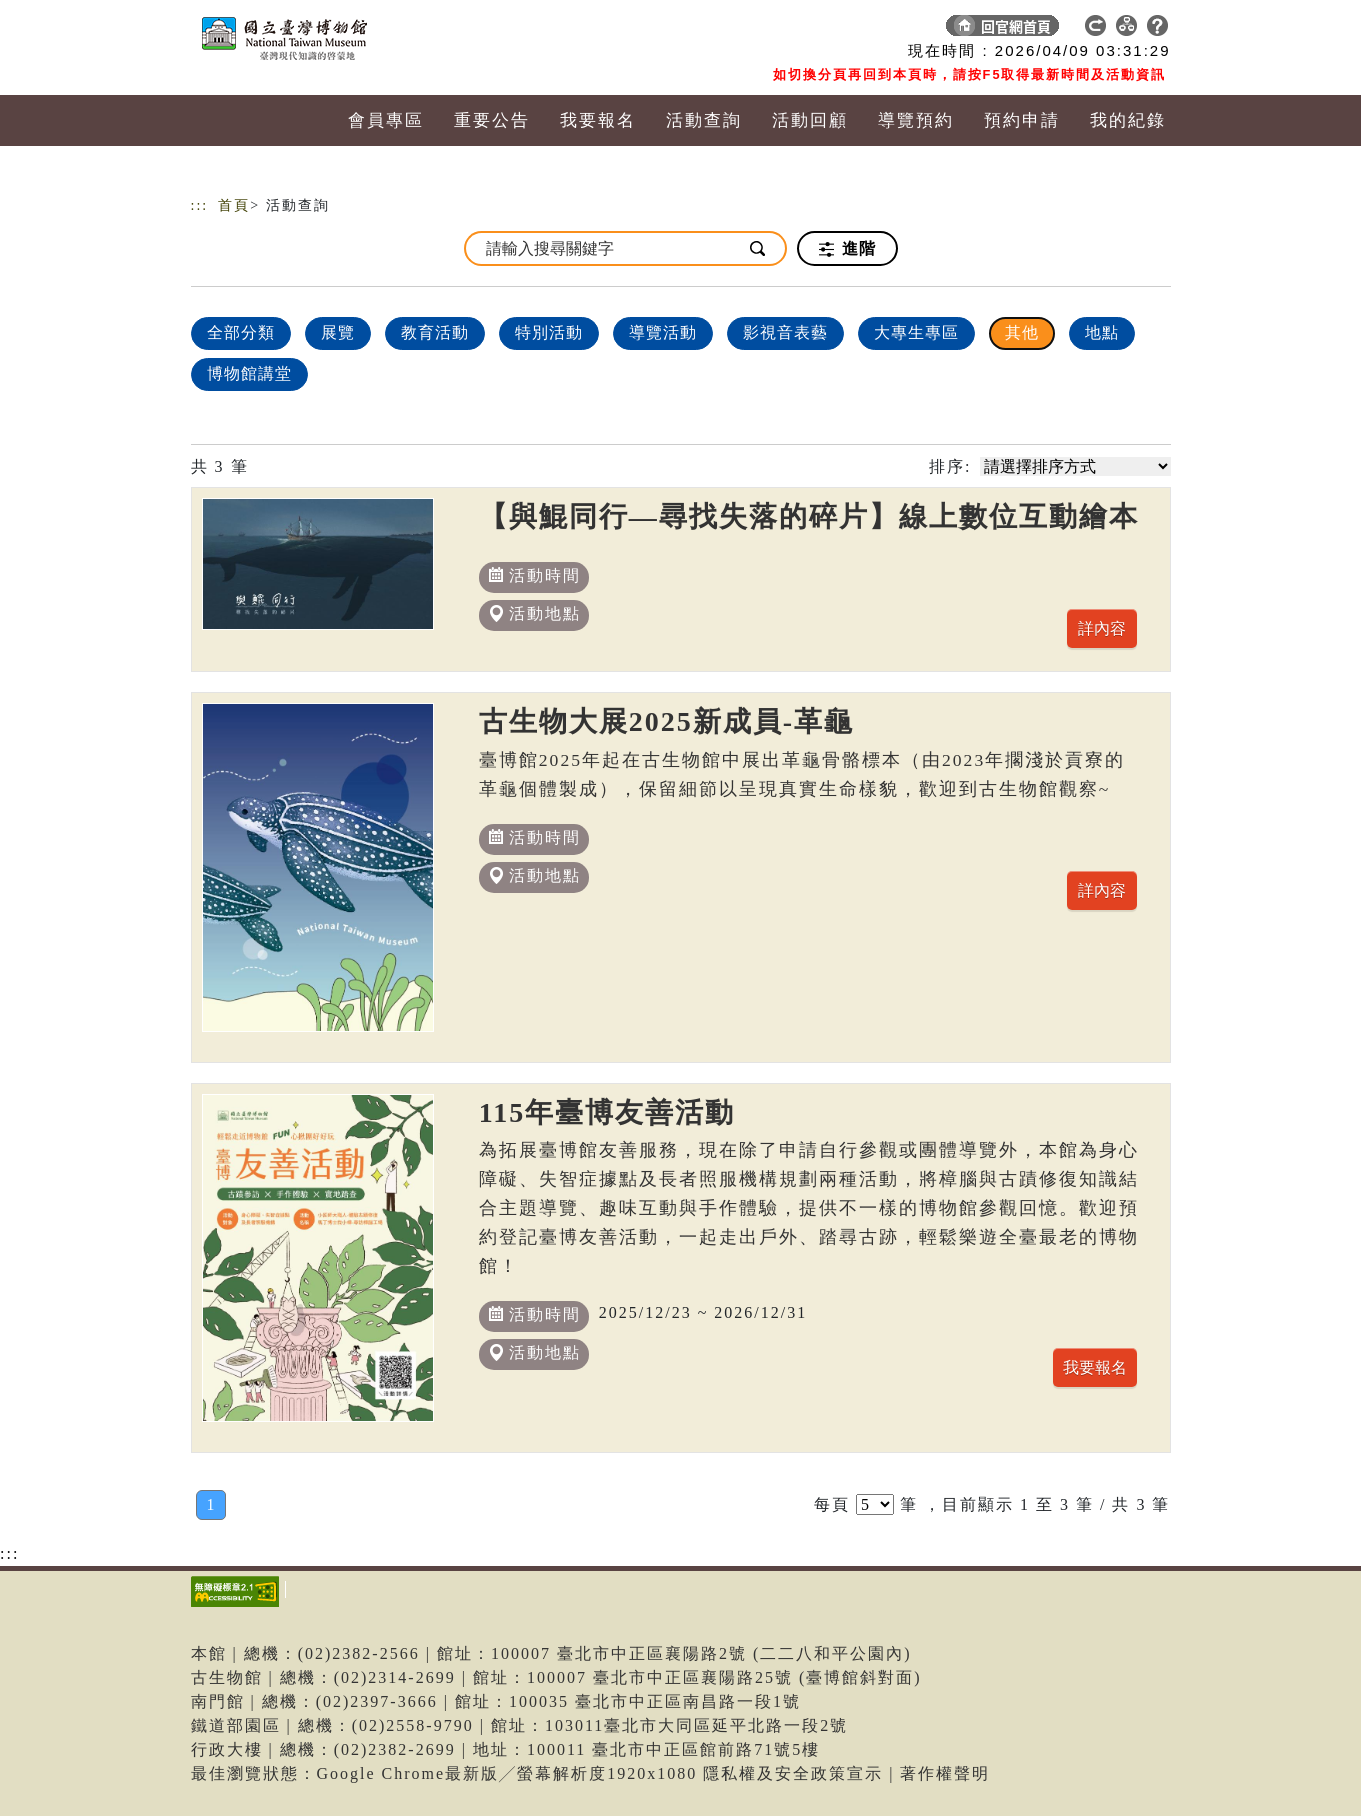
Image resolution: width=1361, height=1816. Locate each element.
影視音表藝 (785, 332)
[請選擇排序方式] (1075, 466)
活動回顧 (810, 120)
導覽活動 (663, 332)
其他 (1022, 332)
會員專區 (386, 120)
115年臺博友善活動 (607, 1112)
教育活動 (435, 332)
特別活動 (549, 332)
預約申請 (1022, 120)
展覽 (338, 332)
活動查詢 (704, 120)
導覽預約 (916, 120)
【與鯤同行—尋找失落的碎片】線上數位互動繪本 (809, 516)
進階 (847, 249)
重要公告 (492, 120)
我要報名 (598, 120)
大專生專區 (916, 332)
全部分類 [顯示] (241, 332)
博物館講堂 (249, 373)
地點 (1102, 332)
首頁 (234, 205)
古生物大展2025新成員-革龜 (666, 721)
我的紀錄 (1128, 120)
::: (200, 205)
